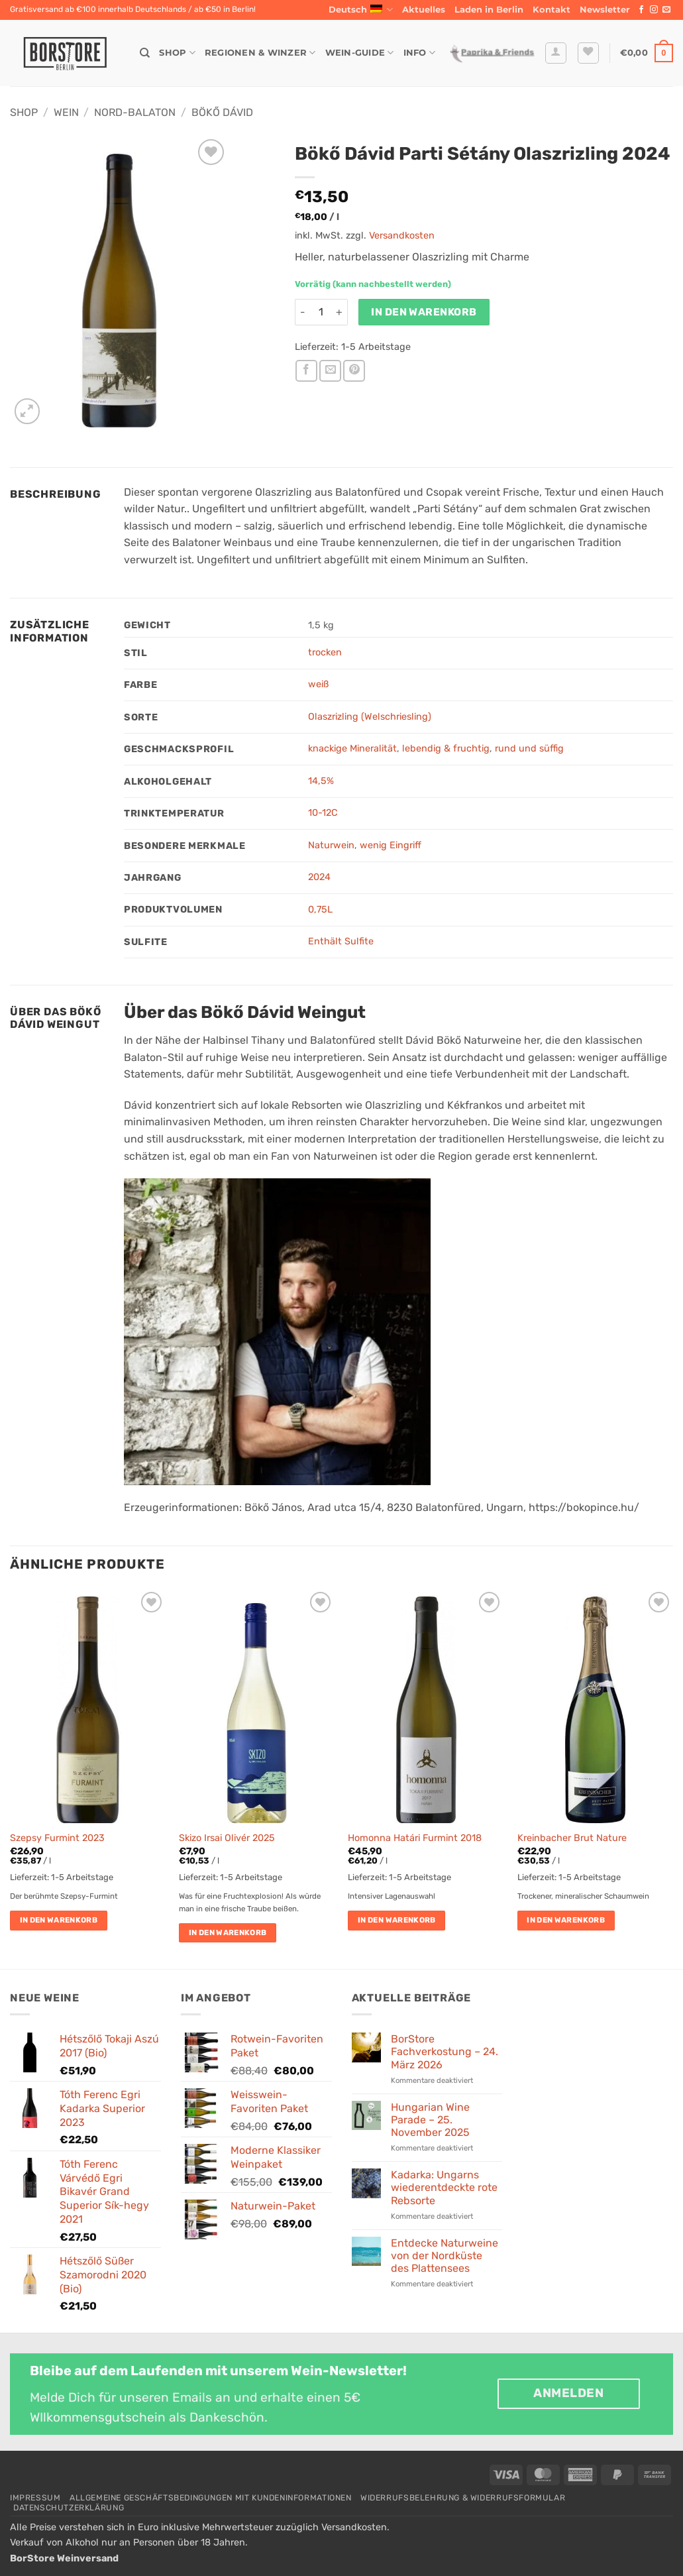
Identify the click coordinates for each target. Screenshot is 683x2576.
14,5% (321, 781)
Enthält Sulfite (341, 941)
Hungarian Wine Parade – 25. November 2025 (430, 2120)
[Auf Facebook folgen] (641, 10)
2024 (319, 877)
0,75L (320, 909)
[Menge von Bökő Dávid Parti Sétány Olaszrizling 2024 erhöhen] (340, 312)
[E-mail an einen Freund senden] (330, 371)
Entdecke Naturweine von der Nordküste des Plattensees (444, 2255)
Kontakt (551, 10)
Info (419, 52)
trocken (325, 652)
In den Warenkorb (423, 312)
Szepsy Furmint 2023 (57, 1838)
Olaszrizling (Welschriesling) (369, 716)
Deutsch (361, 9)
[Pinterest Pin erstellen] (354, 371)
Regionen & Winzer (260, 52)
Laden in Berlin (488, 10)
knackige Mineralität (352, 748)
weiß (318, 684)
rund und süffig (529, 748)
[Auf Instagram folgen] (654, 10)
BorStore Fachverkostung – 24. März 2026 (444, 2051)
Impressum (35, 2497)
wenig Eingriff (390, 845)
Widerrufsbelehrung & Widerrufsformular (462, 2497)
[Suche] (145, 53)
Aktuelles (423, 10)
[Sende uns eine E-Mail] (666, 10)
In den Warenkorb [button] (59, 1920)
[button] (605, 10)
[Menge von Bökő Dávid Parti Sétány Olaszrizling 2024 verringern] (303, 312)
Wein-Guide (359, 52)
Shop (177, 52)
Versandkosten (402, 235)
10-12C (323, 812)
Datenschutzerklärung (68, 2507)
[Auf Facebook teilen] (306, 371)
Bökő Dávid (222, 112)
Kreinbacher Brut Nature (572, 1838)
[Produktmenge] (321, 312)
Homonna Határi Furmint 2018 (415, 1838)
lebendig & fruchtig (446, 748)
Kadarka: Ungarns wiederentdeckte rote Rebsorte (444, 2187)
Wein (66, 112)
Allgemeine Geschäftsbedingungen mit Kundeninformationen (211, 2497)
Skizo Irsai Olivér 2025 (227, 1838)
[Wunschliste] (588, 53)
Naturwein (331, 845)
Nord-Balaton (135, 112)
